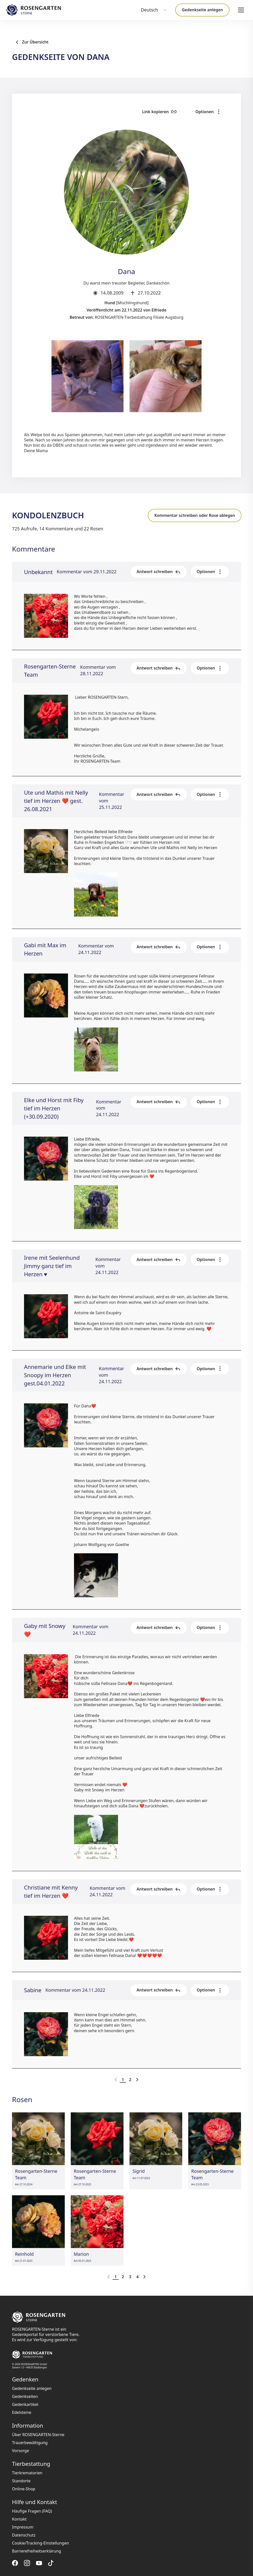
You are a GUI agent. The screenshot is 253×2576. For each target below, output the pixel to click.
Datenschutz (24, 2535)
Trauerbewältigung (30, 2442)
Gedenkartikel (25, 2404)
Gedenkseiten (25, 2396)
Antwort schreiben (158, 572)
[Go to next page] (137, 2080)
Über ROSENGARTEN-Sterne (38, 2434)
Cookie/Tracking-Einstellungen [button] (40, 2543)
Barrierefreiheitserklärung (36, 2551)
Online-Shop (23, 2489)
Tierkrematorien (27, 2473)
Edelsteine (21, 2412)
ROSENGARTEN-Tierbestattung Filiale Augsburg (139, 317)
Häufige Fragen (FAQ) (32, 2511)
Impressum (23, 2527)
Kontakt (19, 2519)
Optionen (210, 112)
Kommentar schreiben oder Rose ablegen (194, 515)
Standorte (21, 2481)
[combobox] (154, 10)
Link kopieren (163, 112)
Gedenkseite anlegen (202, 9)
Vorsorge (20, 2450)
